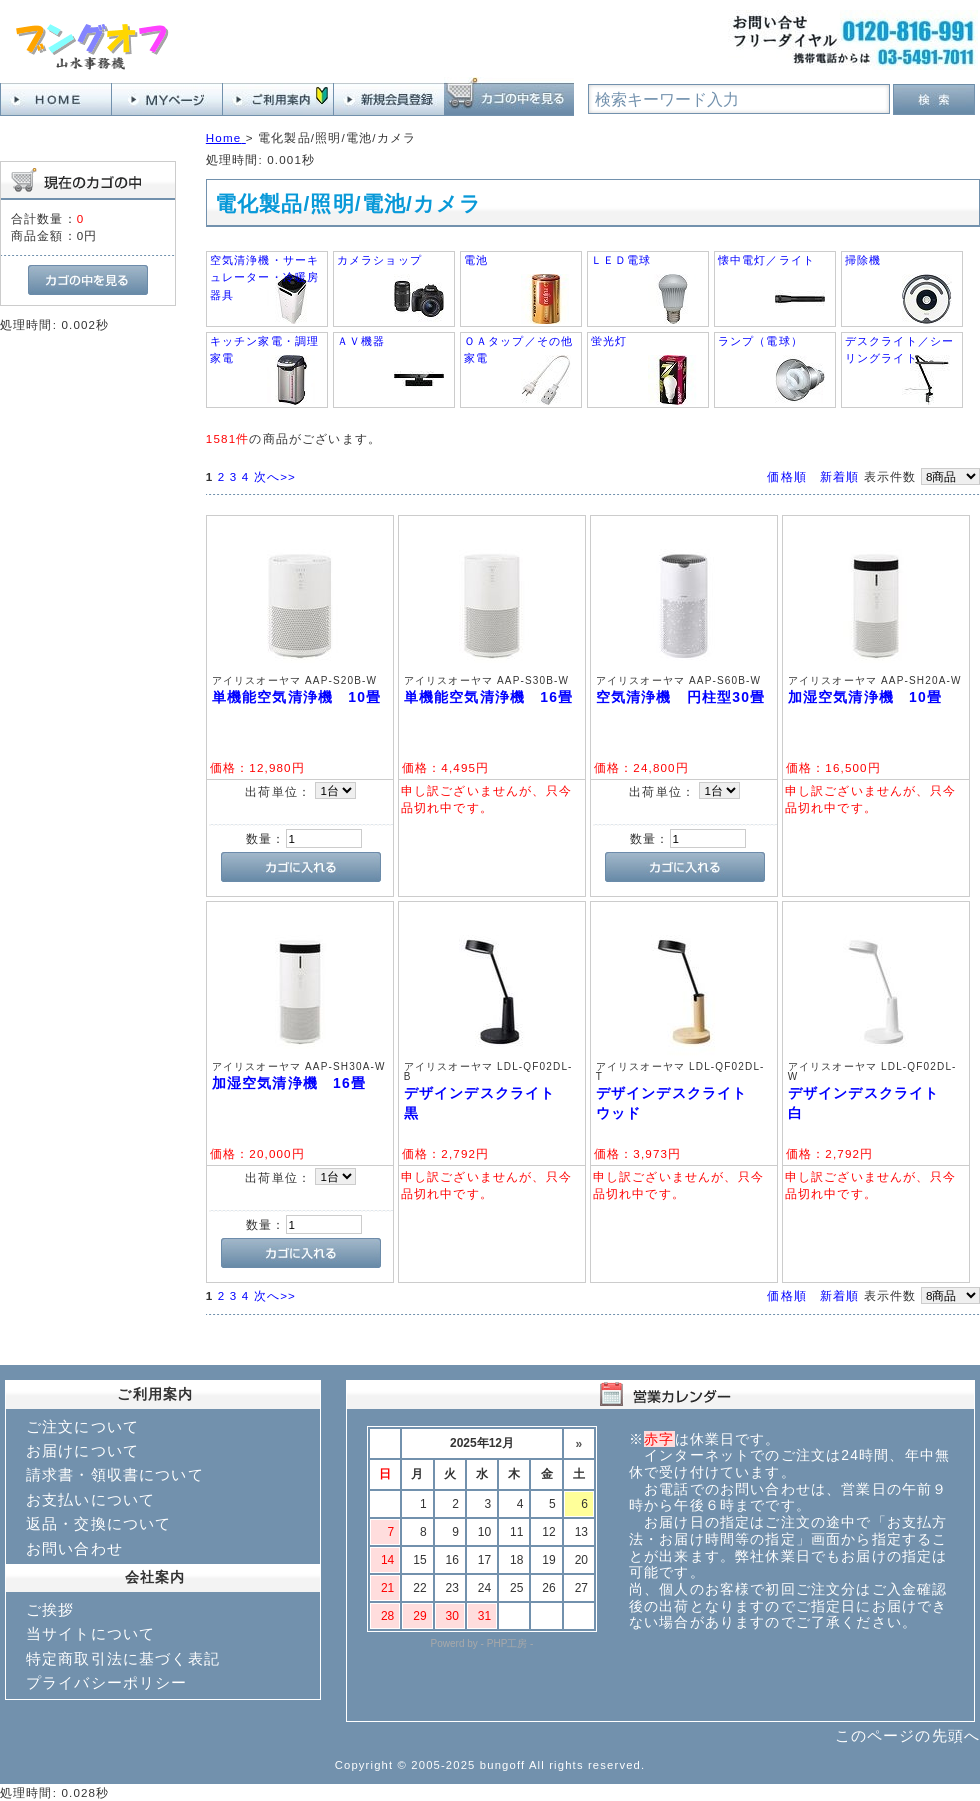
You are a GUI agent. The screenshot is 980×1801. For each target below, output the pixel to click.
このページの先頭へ (907, 1735)
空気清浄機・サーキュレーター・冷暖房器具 (264, 277)
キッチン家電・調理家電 (264, 349)
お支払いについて (90, 1499)
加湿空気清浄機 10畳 (865, 697)
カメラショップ (379, 260)
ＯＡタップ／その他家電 (518, 349)
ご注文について (82, 1426)
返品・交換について (98, 1523)
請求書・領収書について (115, 1474)
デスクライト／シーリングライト (899, 349)
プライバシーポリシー (107, 1682)
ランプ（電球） (760, 341)
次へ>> (275, 476)
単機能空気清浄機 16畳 (488, 697)
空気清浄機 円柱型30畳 (680, 697)
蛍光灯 (609, 341)
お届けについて (82, 1450)
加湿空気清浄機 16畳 (289, 1083)
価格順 (786, 476)
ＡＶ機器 (361, 341)
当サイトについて (90, 1633)
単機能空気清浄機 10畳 (296, 697)
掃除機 (863, 260)
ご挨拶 (50, 1609)
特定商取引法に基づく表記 (123, 1658)
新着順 (839, 476)
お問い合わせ (74, 1548)
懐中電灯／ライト (766, 260)
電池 (476, 260)
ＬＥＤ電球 (621, 260)
